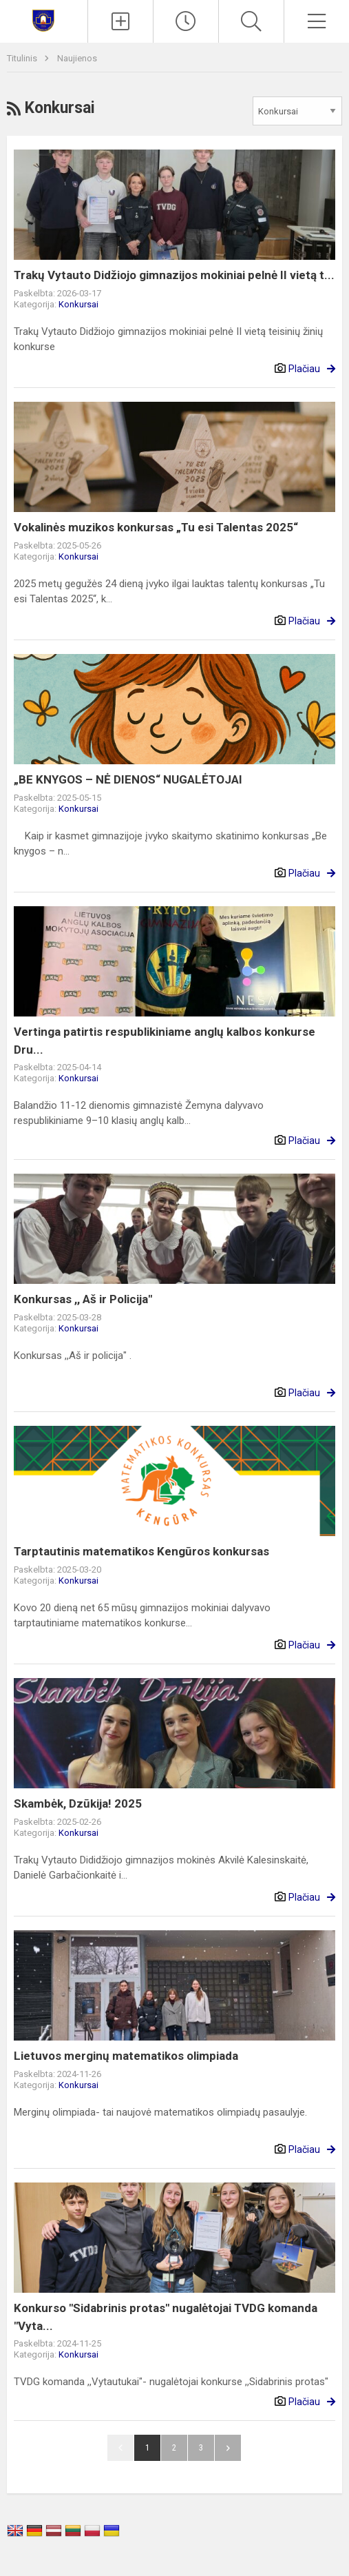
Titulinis (23, 58)
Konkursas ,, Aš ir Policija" (83, 1299)
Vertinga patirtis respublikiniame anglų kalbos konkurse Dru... (164, 1040)
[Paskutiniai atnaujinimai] (186, 21)
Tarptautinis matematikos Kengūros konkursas (141, 1551)
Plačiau (304, 368)
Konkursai (78, 304)
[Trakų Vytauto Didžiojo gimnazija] (43, 19)
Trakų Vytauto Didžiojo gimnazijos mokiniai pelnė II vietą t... (174, 275)
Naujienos (77, 58)
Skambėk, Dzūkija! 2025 (78, 1803)
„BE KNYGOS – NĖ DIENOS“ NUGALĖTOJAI (128, 779)
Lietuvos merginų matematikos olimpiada (126, 2056)
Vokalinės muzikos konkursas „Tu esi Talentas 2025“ (156, 527)
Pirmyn (228, 2448)
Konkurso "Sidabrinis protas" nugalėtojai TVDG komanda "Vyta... (165, 2317)
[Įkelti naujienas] (120, 21)
